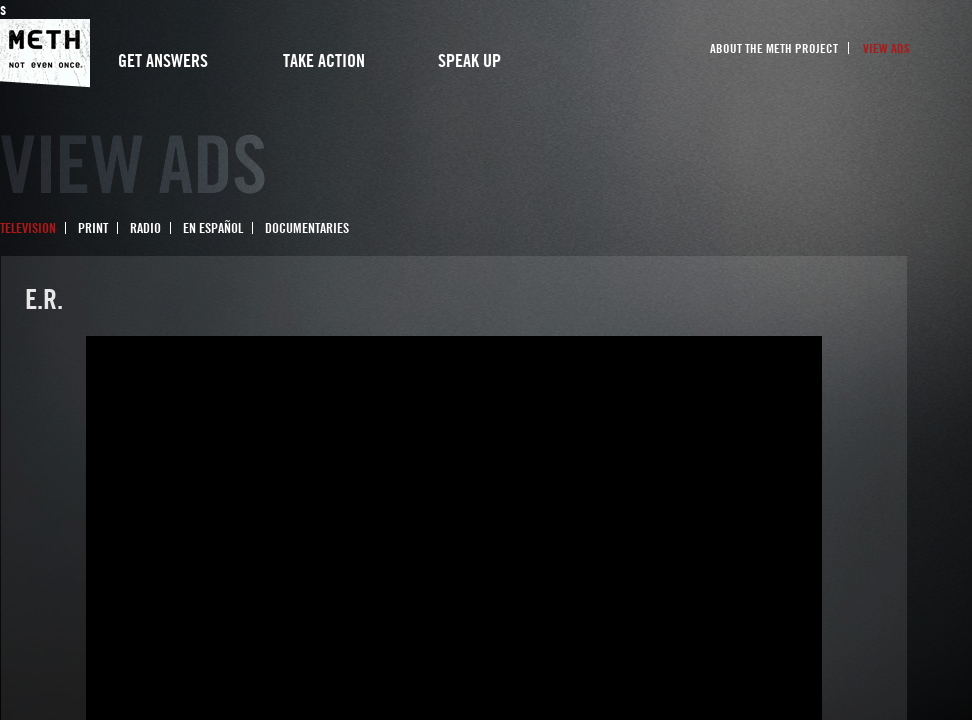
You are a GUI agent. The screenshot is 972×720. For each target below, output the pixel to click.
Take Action (324, 60)
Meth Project (45, 53)
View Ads (886, 48)
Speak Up (469, 60)
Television (28, 228)
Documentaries (307, 228)
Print (93, 228)
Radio (145, 228)
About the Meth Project (774, 48)
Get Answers (163, 60)
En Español (213, 228)
